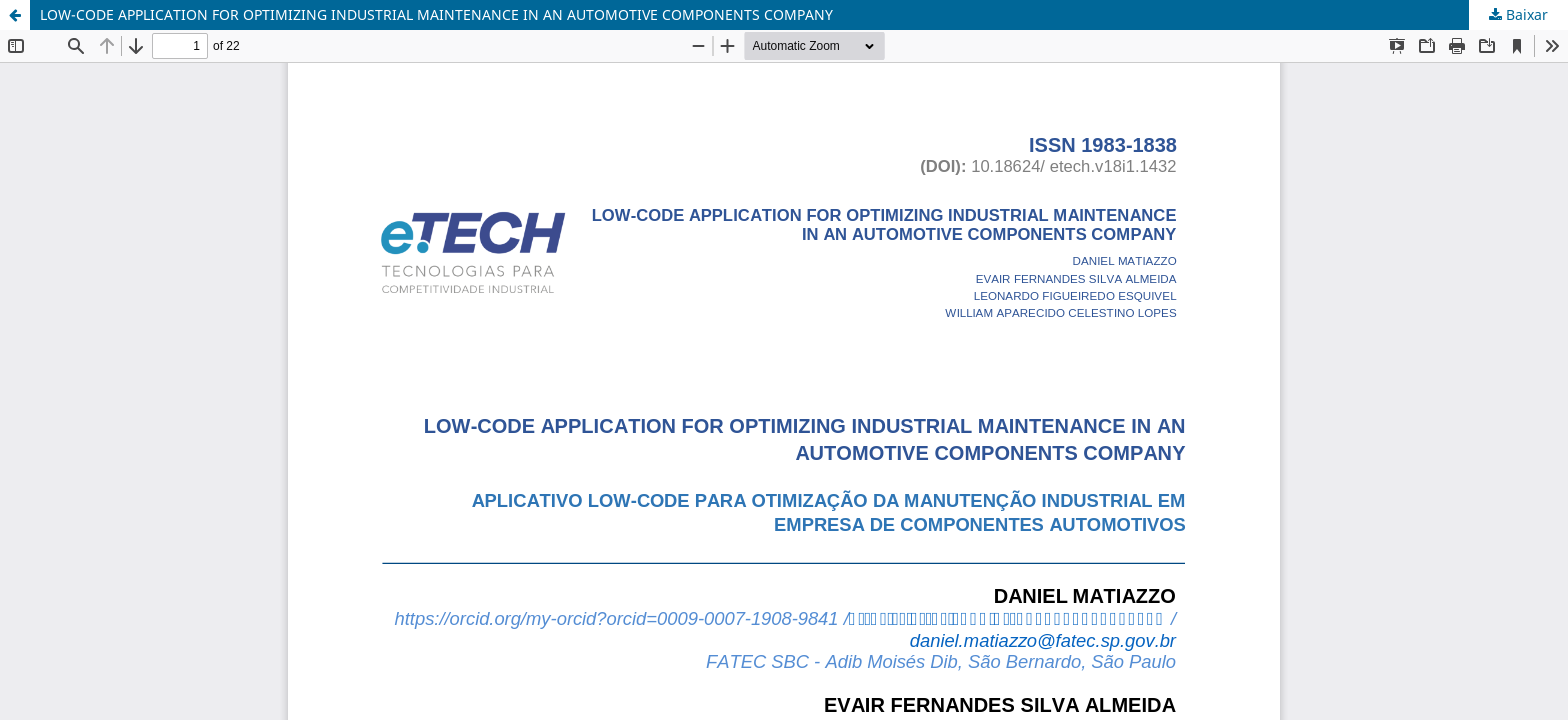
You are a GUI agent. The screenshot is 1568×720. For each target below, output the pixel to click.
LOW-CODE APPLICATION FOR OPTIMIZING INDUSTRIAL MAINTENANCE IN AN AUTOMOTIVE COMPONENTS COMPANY (436, 14)
